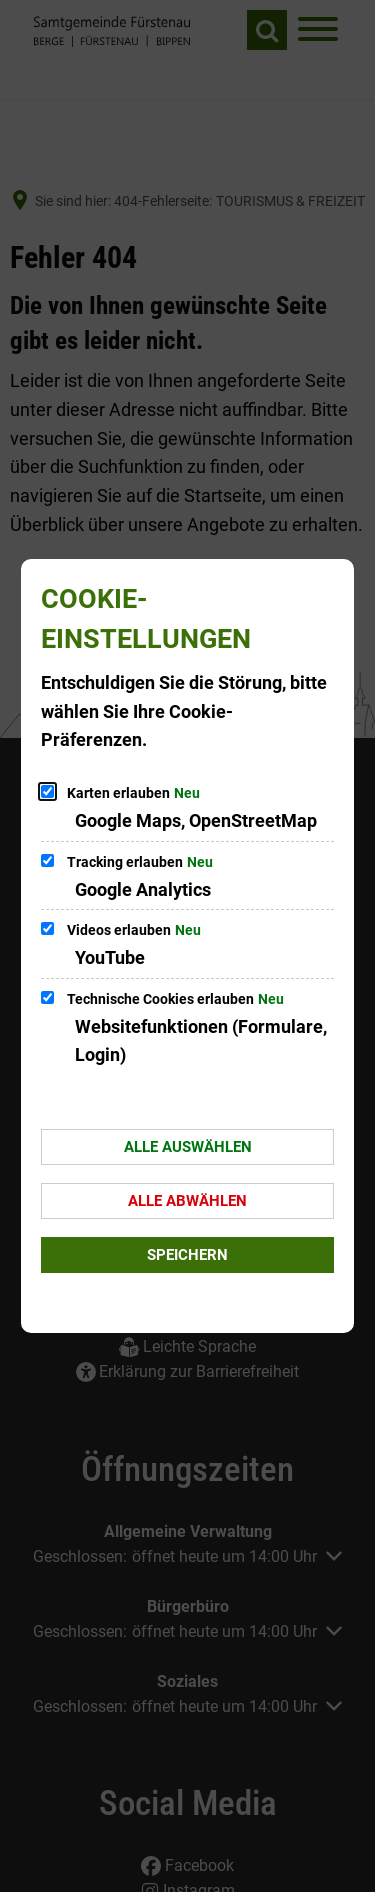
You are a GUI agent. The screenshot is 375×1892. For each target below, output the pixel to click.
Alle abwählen (187, 1201)
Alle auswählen (188, 1147)
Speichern (187, 1255)
